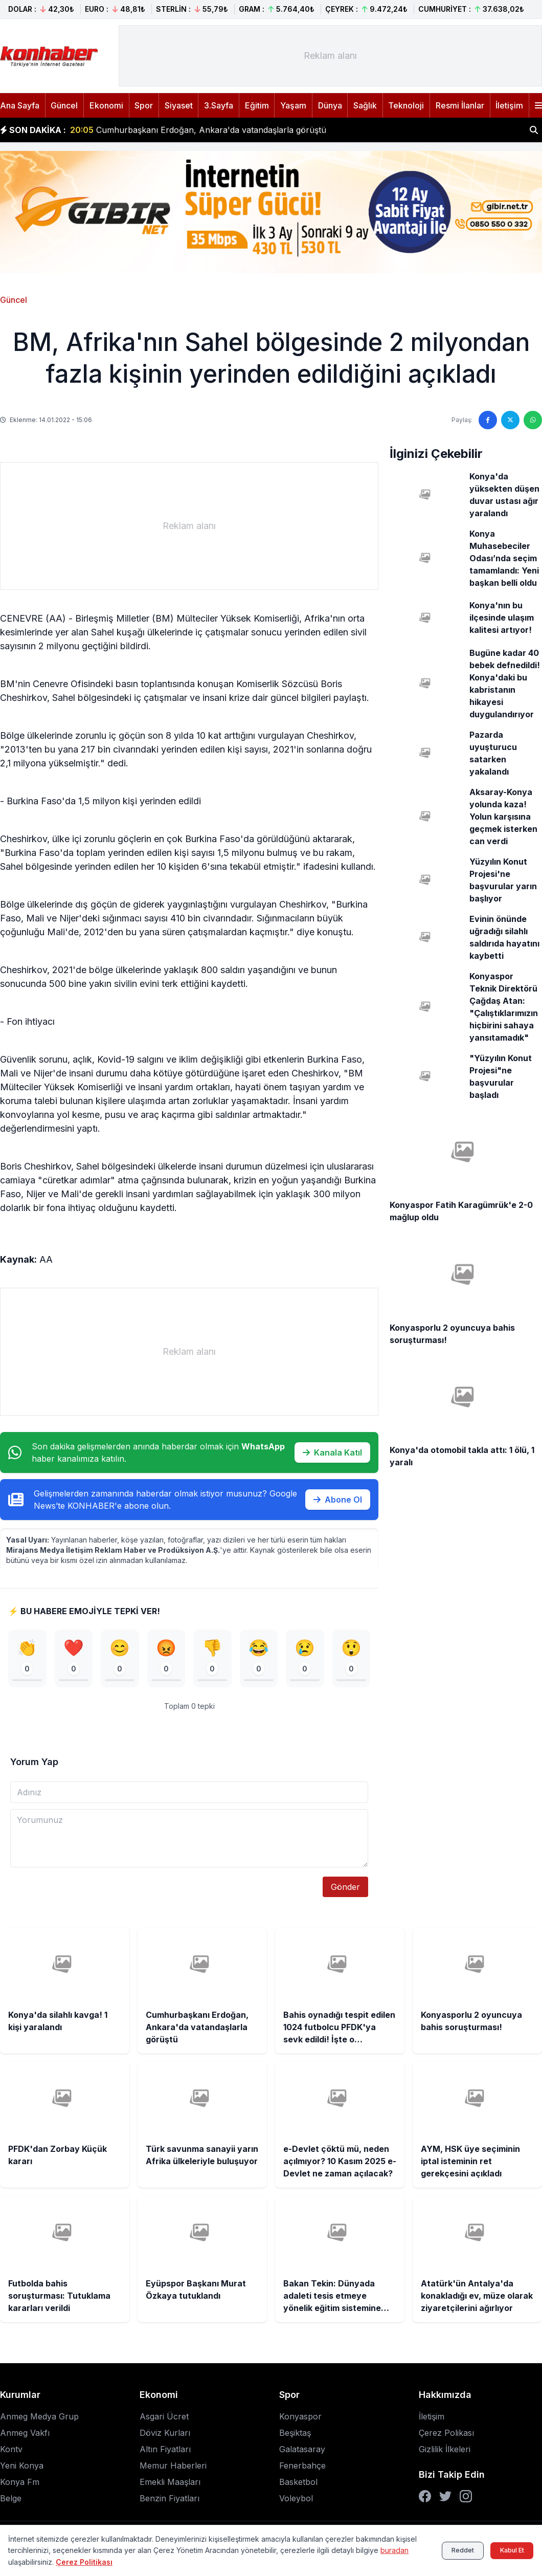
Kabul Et (506, 2550)
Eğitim (257, 105)
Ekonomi (106, 105)
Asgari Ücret (164, 2418)
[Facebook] (425, 2498)
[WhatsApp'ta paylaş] (533, 420)
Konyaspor (300, 2418)
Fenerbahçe (302, 2467)
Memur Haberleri (173, 2467)
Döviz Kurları (165, 2434)
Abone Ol (337, 1499)
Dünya (330, 105)
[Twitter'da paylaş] (510, 420)
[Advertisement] (330, 55)
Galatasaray (302, 2451)
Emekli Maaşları (170, 2483)
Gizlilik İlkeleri (444, 2451)
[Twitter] (445, 2498)
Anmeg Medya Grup (39, 2418)
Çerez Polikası (446, 2434)
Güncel (64, 105)
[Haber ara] (534, 130)
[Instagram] (466, 2498)
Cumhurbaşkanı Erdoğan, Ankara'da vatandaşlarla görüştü (198, 130)
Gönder (345, 1889)
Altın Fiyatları (165, 2451)
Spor (143, 105)
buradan (22, 2562)
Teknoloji (406, 105)
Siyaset (179, 105)
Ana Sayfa (19, 105)
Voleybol (296, 2500)
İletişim (509, 105)
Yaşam (293, 105)
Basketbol (298, 2483)
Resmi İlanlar (460, 105)
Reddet (447, 2550)
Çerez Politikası (114, 2562)
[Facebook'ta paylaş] (488, 420)
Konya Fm (19, 2483)
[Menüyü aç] (538, 105)
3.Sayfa (218, 105)
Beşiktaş (295, 2434)
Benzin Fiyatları (169, 2500)
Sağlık (365, 105)
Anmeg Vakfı (25, 2434)
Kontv (11, 2451)
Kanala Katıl (332, 1452)
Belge (10, 2500)
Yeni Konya (21, 2467)
